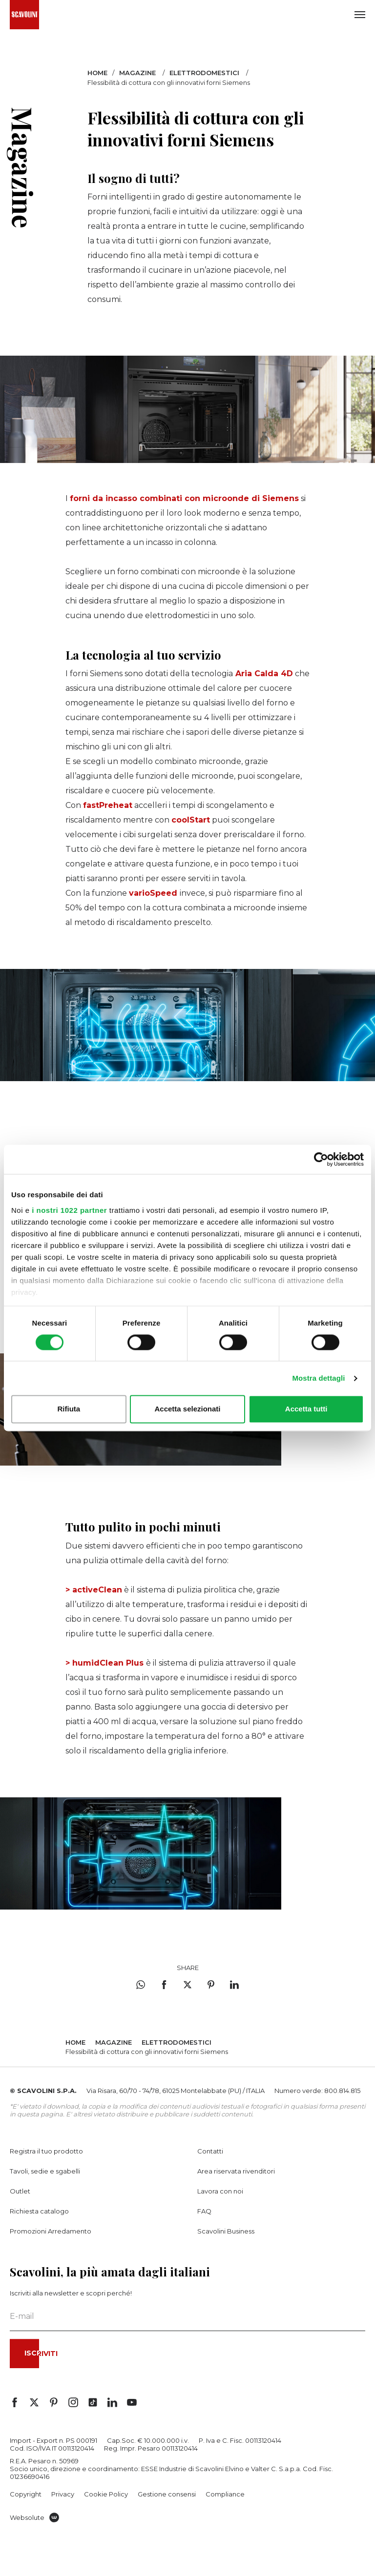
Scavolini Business (225, 2231)
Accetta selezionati (187, 1409)
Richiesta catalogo (39, 2211)
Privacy (62, 2494)
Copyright (26, 2494)
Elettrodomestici (204, 73)
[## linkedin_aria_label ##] (112, 2402)
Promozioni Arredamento (50, 2231)
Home (97, 73)
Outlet (20, 2191)
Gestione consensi (167, 2494)
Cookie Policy (106, 2494)
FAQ (204, 2211)
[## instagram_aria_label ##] (73, 2402)
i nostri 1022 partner (69, 1210)
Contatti (210, 2151)
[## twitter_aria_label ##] (34, 2402)
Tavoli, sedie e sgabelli (45, 2171)
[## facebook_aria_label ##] (15, 2402)
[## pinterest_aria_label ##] (54, 2402)
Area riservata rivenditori (236, 2171)
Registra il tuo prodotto (46, 2151)
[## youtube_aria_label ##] (132, 2402)
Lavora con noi (220, 2191)
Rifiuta (68, 1409)
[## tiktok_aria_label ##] (93, 2402)
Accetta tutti (306, 1409)
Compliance (225, 2494)
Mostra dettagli (318, 1378)
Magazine (137, 73)
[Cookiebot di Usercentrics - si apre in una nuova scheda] (321, 1159)
